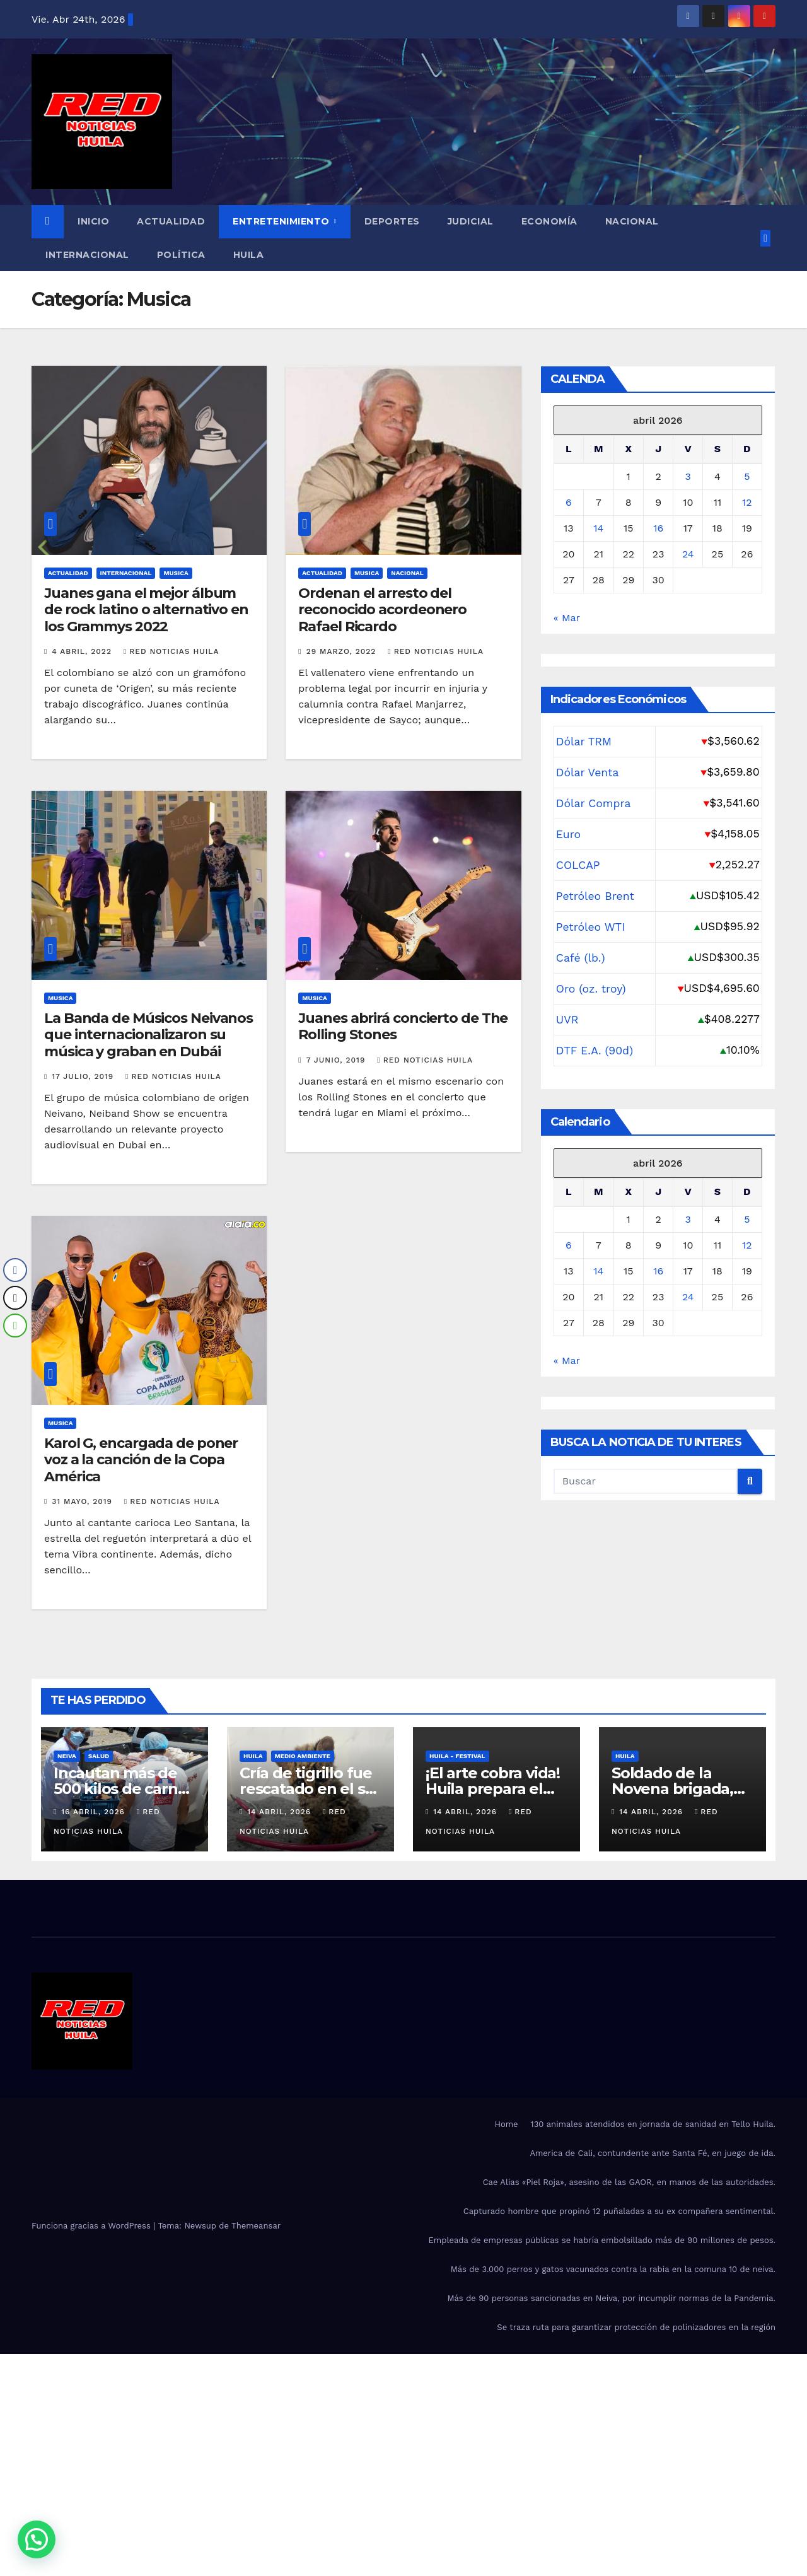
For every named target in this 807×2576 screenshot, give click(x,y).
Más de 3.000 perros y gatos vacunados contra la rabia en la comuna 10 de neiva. (613, 2269)
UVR (567, 1019)
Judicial (471, 221)
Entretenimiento (282, 221)
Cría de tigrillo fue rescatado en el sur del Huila (310, 1789)
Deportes (392, 221)
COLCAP (578, 865)
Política (181, 254)
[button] (36, 2539)
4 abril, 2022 (83, 651)
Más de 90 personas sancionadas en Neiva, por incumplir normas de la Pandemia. (611, 2298)
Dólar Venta (587, 772)
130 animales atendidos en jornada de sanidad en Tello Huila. (653, 2124)
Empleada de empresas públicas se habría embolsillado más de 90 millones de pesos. (602, 2240)
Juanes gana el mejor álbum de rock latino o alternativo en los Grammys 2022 (146, 610)
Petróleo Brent (595, 896)
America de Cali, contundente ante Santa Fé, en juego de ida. (652, 2153)
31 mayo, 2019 (83, 1501)
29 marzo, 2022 (343, 651)
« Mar (567, 618)
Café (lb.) (580, 958)
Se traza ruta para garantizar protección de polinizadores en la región (636, 2327)
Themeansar (256, 2225)
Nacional (632, 221)
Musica (175, 572)
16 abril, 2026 (94, 1811)
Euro (568, 834)
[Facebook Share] (15, 1270)
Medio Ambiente (302, 1755)
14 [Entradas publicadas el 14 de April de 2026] (598, 528)
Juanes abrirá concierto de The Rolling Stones (403, 1026)
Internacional (87, 254)
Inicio (93, 221)
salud (98, 1755)
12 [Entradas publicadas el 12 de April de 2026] (747, 502)
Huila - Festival (457, 1755)
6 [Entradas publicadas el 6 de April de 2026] (569, 502)
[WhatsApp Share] (15, 1326)
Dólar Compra (593, 803)
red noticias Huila (171, 651)
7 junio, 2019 (337, 1060)
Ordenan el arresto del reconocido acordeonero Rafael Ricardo (382, 610)
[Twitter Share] (15, 1298)
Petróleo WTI (590, 927)
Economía (549, 221)
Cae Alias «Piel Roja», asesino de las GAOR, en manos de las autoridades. (629, 2182)
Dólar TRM (584, 741)
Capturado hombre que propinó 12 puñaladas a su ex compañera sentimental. (619, 2211)
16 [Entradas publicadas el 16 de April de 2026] (658, 528)
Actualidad (171, 221)
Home (506, 2124)
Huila (248, 254)
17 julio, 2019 (84, 1076)
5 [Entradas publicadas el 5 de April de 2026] (747, 476)
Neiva (66, 1755)
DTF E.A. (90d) (595, 1050)
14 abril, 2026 (280, 1811)
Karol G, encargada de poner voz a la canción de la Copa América (141, 1460)
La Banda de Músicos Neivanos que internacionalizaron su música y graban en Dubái (148, 1035)
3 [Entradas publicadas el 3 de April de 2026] (688, 476)
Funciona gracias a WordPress (92, 2225)
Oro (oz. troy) (591, 988)
